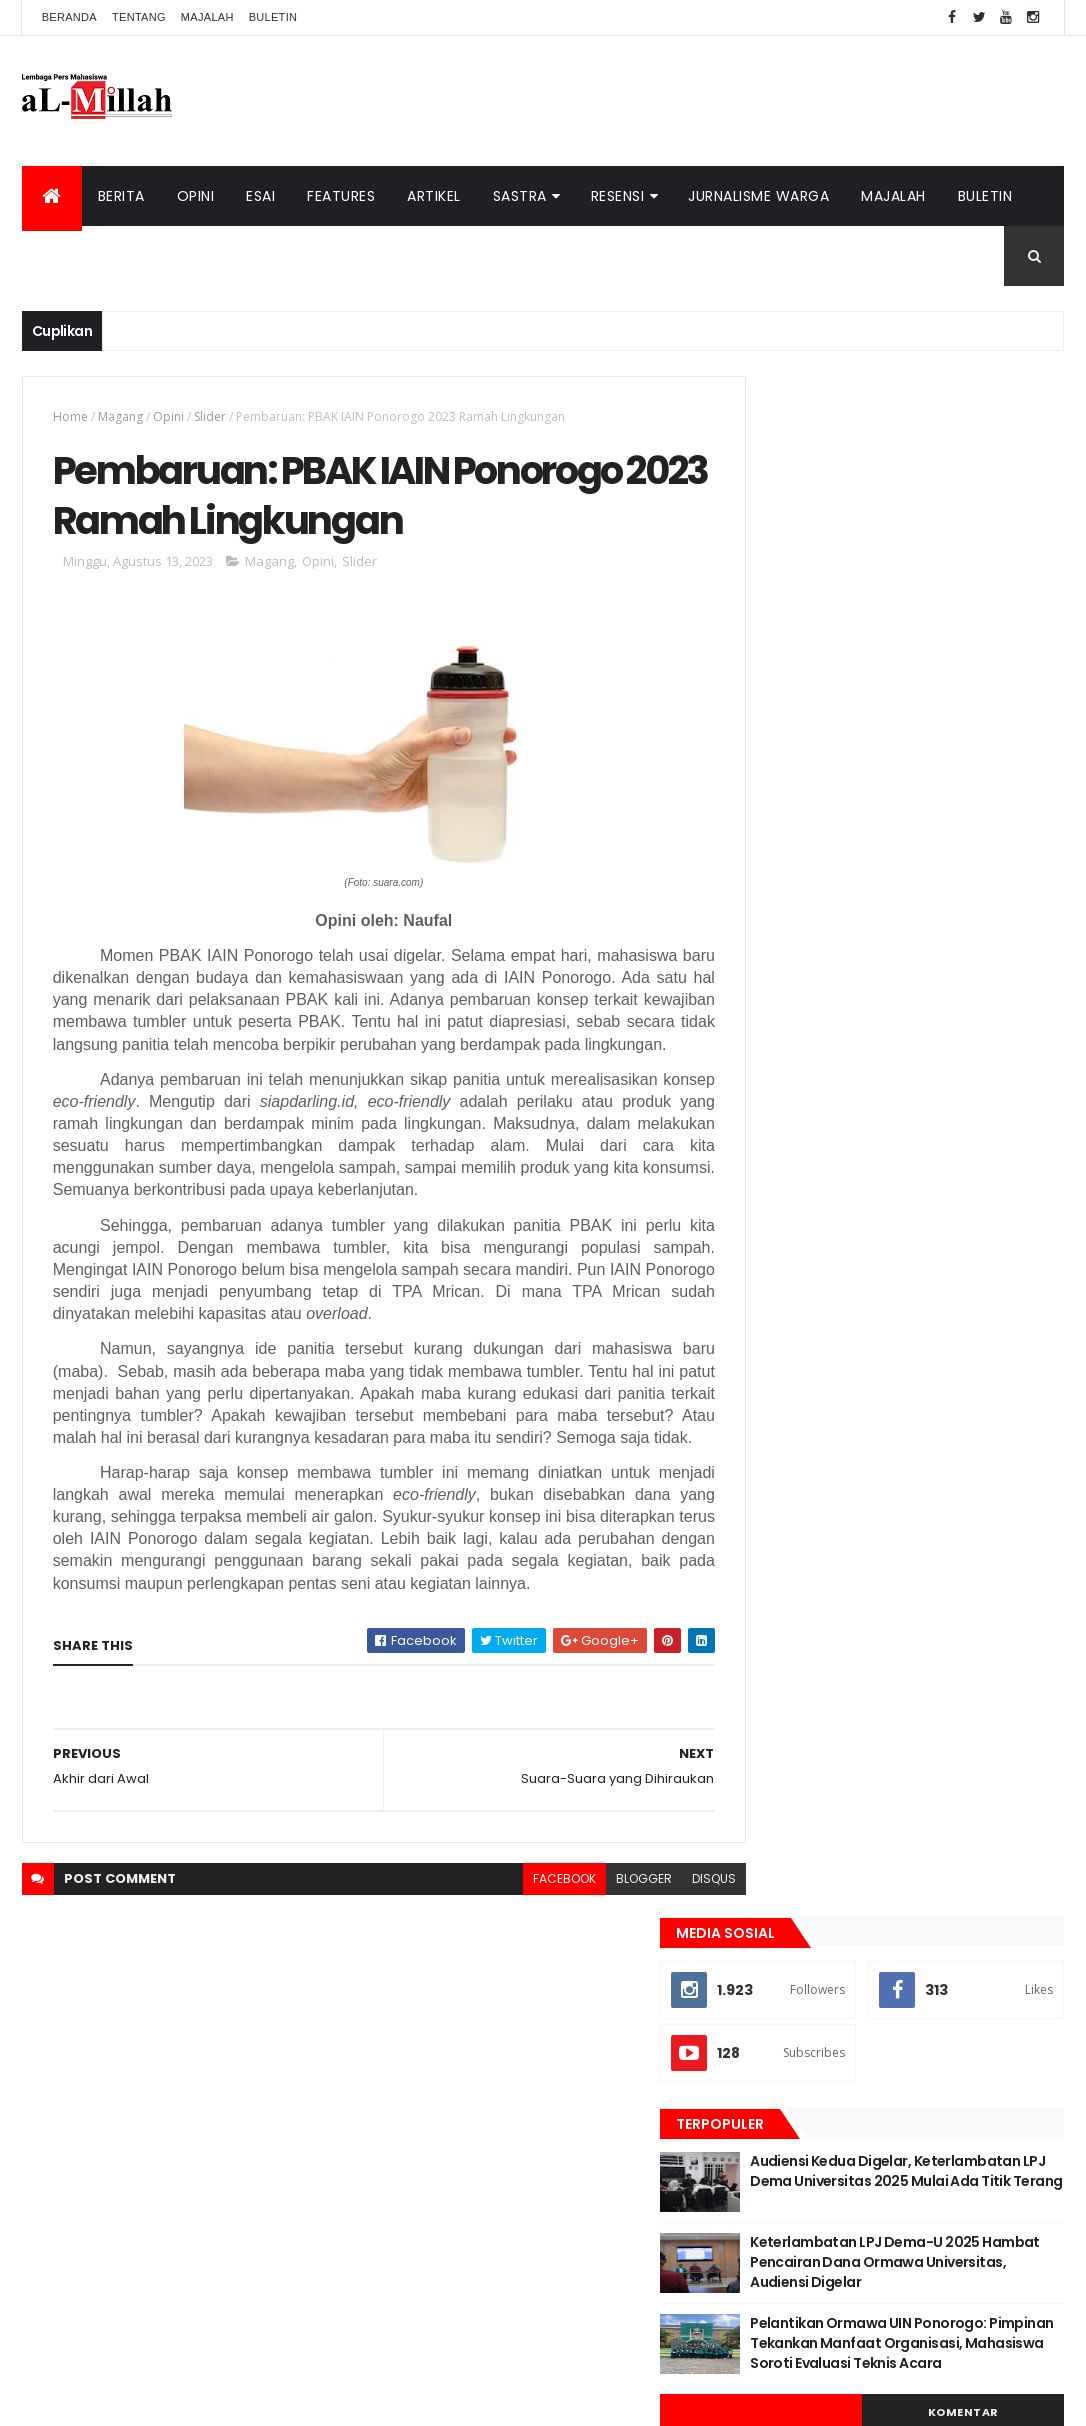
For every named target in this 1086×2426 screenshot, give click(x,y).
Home (70, 416)
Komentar (983, 927)
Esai (260, 196)
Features (341, 196)
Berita (121, 196)
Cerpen (899, 1031)
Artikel (434, 196)
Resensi (618, 196)
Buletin (273, 17)
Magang (120, 416)
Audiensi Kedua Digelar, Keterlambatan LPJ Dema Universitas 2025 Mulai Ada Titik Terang (939, 650)
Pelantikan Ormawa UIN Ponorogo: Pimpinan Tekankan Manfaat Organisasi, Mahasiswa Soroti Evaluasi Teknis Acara (943, 849)
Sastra (520, 196)
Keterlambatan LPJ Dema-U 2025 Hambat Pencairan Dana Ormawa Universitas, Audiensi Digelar (946, 749)
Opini (196, 196)
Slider (210, 416)
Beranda (69, 17)
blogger (604, 1929)
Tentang (139, 17)
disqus (674, 1929)
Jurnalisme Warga (758, 196)
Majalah (207, 17)
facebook (524, 1929)
